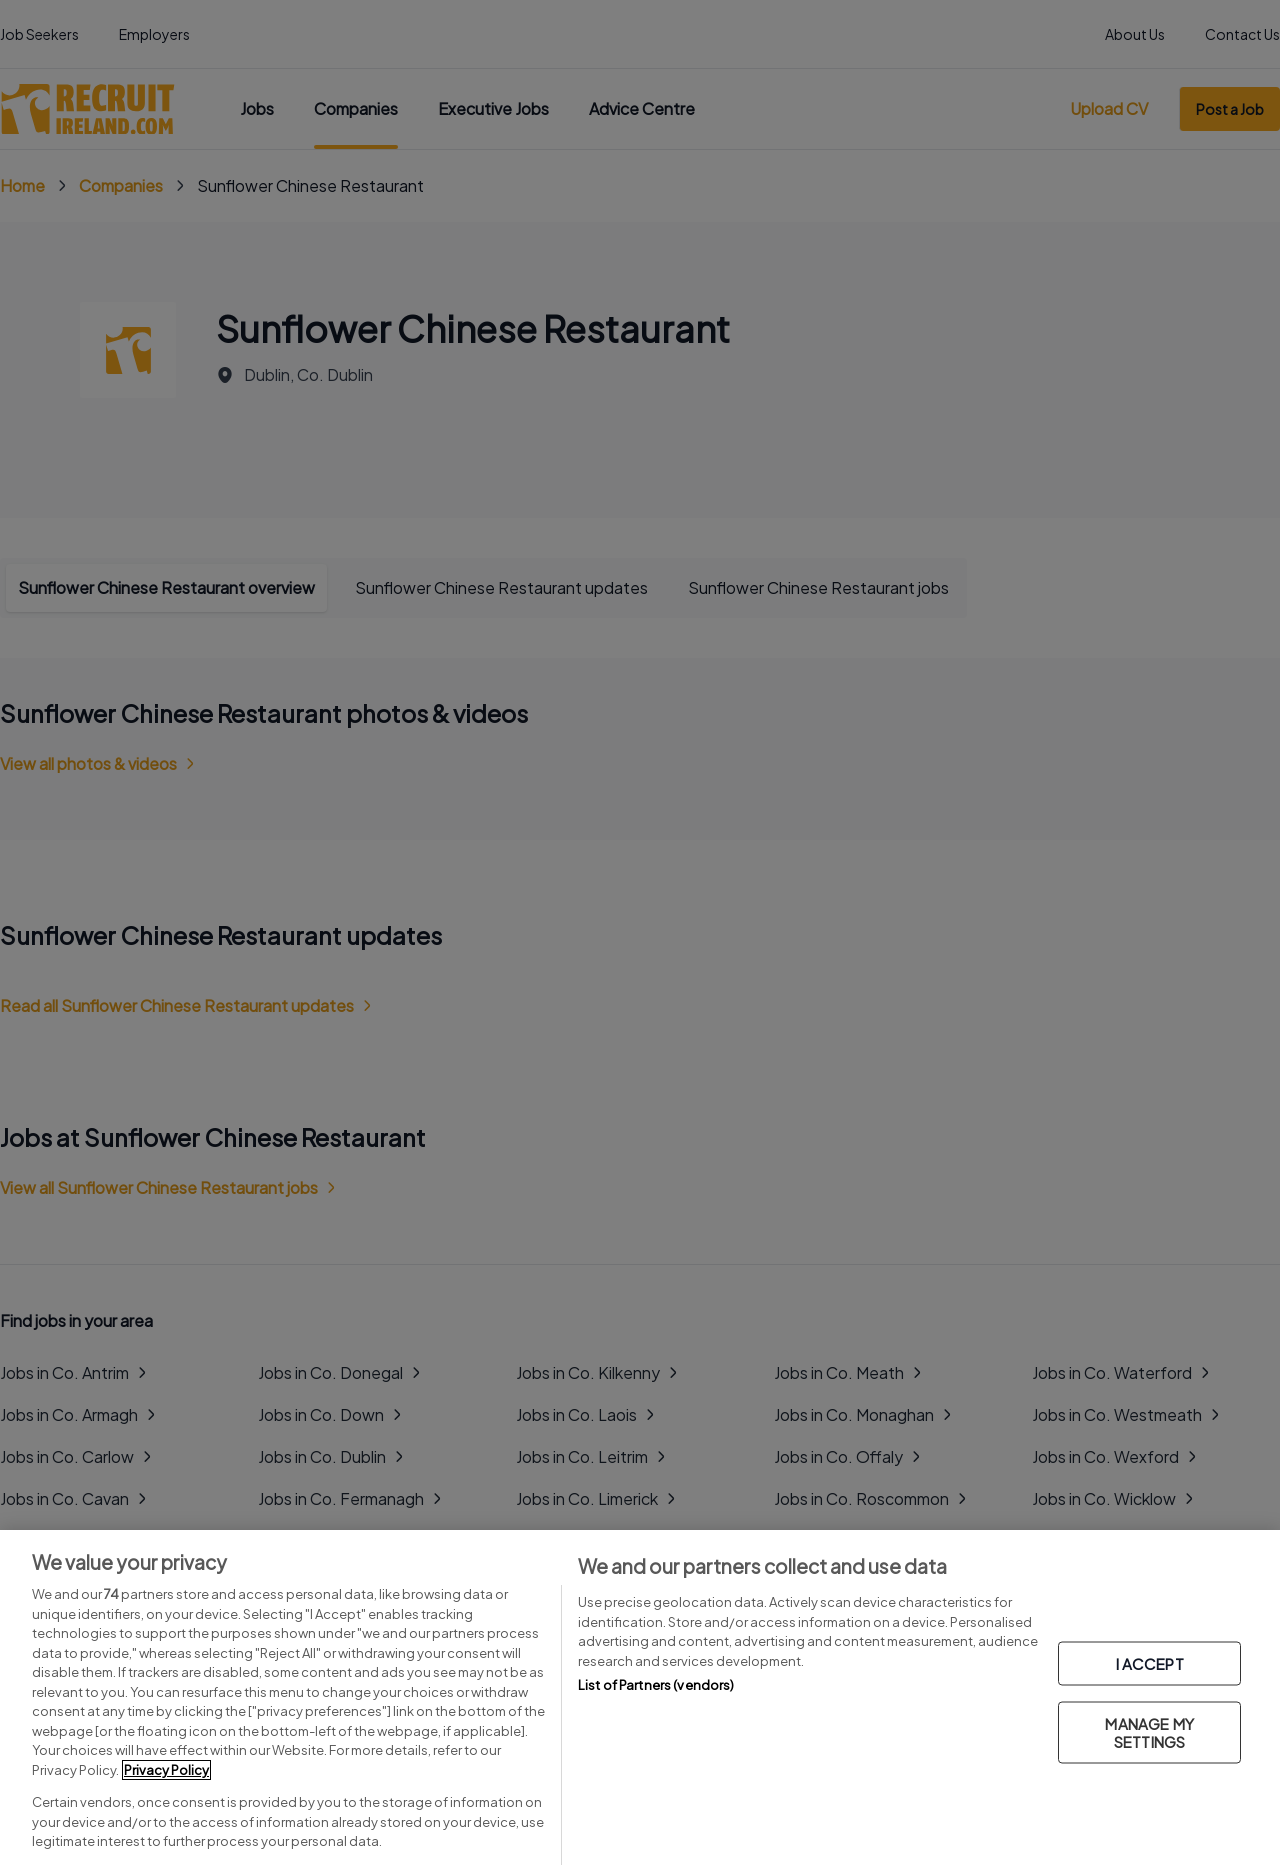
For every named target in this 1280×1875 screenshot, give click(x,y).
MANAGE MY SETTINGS (1149, 1731)
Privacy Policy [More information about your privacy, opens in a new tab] (166, 1770)
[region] (640, 1702)
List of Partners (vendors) (656, 1685)
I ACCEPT (1150, 1662)
